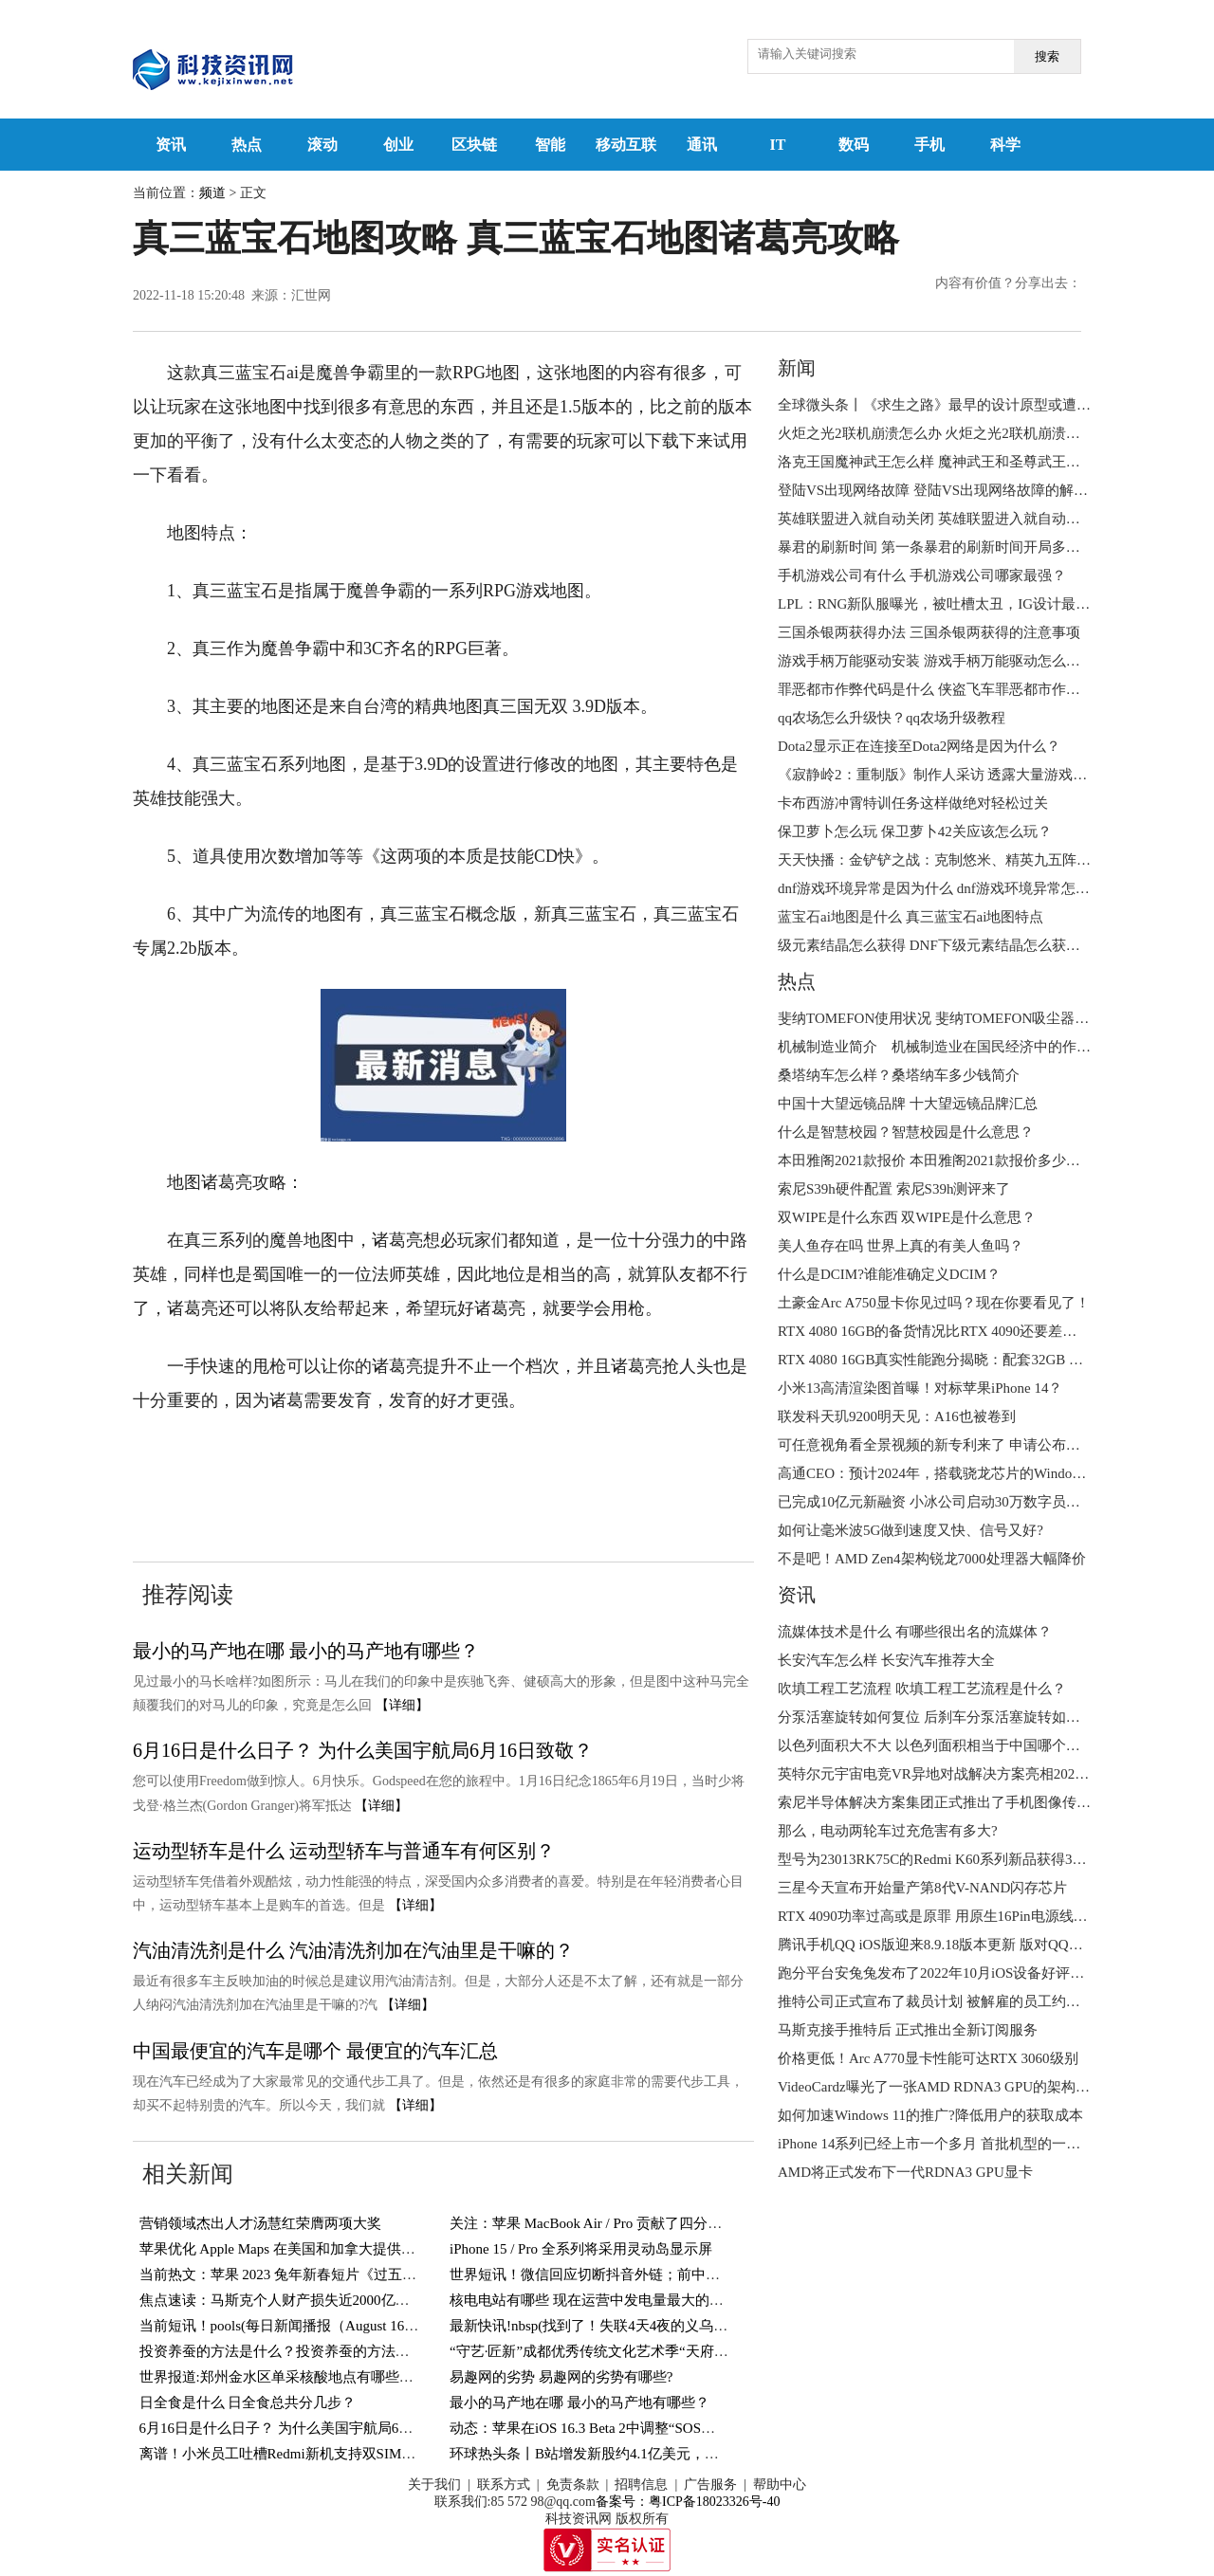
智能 (550, 145)
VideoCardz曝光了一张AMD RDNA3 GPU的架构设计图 (948, 2086)
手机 (929, 145)
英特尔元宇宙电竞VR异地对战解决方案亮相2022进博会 (951, 1773)
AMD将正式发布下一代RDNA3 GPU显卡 (905, 2172)
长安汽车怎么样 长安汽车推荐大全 (886, 1660)
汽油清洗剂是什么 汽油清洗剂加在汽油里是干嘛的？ (353, 1950)
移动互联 (626, 145)
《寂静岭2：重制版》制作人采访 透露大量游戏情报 (939, 774)
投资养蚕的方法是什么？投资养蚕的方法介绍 (281, 2351)
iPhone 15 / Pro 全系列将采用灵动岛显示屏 (581, 2248)
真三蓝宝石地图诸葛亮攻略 (235, 1492)
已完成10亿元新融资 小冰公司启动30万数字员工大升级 (950, 1501)
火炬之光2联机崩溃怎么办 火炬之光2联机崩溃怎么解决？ (957, 433)
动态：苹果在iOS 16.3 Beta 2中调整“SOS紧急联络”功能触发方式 (650, 2428)
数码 (853, 145)
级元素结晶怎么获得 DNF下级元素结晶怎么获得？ (936, 945)
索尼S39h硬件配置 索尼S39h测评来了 (894, 1189)
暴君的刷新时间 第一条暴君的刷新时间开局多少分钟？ (950, 547)
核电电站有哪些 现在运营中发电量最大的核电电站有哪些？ (636, 2300)
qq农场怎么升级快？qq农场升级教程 (891, 717)
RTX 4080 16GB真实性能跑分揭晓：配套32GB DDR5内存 (956, 1359)
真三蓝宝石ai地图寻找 (323, 1458)
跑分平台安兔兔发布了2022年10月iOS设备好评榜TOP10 (951, 1973)
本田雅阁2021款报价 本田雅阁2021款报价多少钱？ (936, 1160)
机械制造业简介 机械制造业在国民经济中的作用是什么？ (963, 1046)
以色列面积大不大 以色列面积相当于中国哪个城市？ (943, 1745)
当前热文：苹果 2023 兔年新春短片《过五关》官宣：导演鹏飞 (335, 2274)
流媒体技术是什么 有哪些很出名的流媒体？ (915, 1631)
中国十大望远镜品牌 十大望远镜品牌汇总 (908, 1103)
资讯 (171, 145)
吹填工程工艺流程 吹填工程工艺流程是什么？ (922, 1688)
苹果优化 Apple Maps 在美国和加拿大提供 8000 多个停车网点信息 (345, 2248)
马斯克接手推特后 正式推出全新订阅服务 (908, 2029)
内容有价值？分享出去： (1008, 283)
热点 (246, 145)
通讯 (702, 145)
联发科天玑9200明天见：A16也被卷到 (897, 1416)
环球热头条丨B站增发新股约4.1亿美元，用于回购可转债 (627, 2453)
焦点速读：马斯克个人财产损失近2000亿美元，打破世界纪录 (331, 2300)
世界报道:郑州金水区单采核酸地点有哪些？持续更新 (304, 2376)
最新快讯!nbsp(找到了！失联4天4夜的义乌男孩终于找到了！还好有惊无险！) (690, 2325)
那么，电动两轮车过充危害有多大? (888, 1830)
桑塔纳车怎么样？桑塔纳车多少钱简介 (899, 1075)
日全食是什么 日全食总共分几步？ (248, 2402)
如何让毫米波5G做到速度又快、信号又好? (910, 1530)
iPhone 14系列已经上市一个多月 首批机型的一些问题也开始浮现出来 (993, 2143)
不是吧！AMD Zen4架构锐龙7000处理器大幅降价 (932, 1558)
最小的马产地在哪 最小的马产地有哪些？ (306, 1650)
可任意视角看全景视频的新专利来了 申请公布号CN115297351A (975, 1444)
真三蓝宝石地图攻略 (657, 1458)
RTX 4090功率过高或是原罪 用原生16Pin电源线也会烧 (947, 1916)
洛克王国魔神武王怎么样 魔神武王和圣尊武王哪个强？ (950, 461)
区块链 (474, 145)
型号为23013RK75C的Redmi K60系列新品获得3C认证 (944, 1859)
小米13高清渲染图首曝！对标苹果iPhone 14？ (920, 1388)
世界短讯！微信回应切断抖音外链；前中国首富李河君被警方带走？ (663, 2274)
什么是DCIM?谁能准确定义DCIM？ (889, 1274)
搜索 (1047, 56)
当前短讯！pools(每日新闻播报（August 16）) (281, 2325)
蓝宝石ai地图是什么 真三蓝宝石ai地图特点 (910, 916)
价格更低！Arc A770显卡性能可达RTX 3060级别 (928, 2058)
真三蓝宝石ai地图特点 (493, 1458)
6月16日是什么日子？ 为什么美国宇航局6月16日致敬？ (363, 1750)
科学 (1005, 145)
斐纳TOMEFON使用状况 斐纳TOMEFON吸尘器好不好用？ (962, 1018)
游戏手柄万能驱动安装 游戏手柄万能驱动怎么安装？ (943, 660)
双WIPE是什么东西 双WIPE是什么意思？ (907, 1217)
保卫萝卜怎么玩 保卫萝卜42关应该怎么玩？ (915, 831)
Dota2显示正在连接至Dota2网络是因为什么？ (919, 746)
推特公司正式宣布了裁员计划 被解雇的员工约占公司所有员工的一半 (993, 2001)
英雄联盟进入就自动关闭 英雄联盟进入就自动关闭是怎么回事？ (979, 518)
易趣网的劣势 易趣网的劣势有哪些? (561, 2376)
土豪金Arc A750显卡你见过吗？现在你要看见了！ (934, 1302)
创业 (398, 145)
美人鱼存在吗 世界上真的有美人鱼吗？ (900, 1245)
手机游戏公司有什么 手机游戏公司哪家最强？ (922, 575)
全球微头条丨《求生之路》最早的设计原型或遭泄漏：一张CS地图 (985, 404)
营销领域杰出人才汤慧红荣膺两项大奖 (260, 2223)
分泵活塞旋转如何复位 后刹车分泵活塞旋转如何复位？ (950, 1717)
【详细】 (402, 1705)
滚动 (322, 145)
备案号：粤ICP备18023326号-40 (688, 2501)
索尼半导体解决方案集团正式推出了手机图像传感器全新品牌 (970, 1802)
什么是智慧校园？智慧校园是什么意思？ (906, 1132)
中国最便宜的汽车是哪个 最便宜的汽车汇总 (315, 2050)
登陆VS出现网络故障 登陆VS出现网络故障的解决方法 (947, 490)
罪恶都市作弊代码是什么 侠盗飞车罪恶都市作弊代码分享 (957, 689)
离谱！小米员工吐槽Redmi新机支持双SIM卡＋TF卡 (300, 2453)
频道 (212, 193)
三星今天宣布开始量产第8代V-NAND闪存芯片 (922, 1887)
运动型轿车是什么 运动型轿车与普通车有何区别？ (344, 1850)
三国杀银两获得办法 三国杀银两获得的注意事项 (929, 632)
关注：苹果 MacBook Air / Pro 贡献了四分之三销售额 (614, 2223)
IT (778, 145)
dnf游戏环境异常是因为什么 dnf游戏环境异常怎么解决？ (955, 888)
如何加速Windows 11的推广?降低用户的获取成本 (930, 2115)
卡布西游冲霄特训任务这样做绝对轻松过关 (913, 803)
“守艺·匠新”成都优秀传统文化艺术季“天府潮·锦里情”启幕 (629, 2351)
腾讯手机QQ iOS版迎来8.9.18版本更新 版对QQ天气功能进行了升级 (987, 1944)
